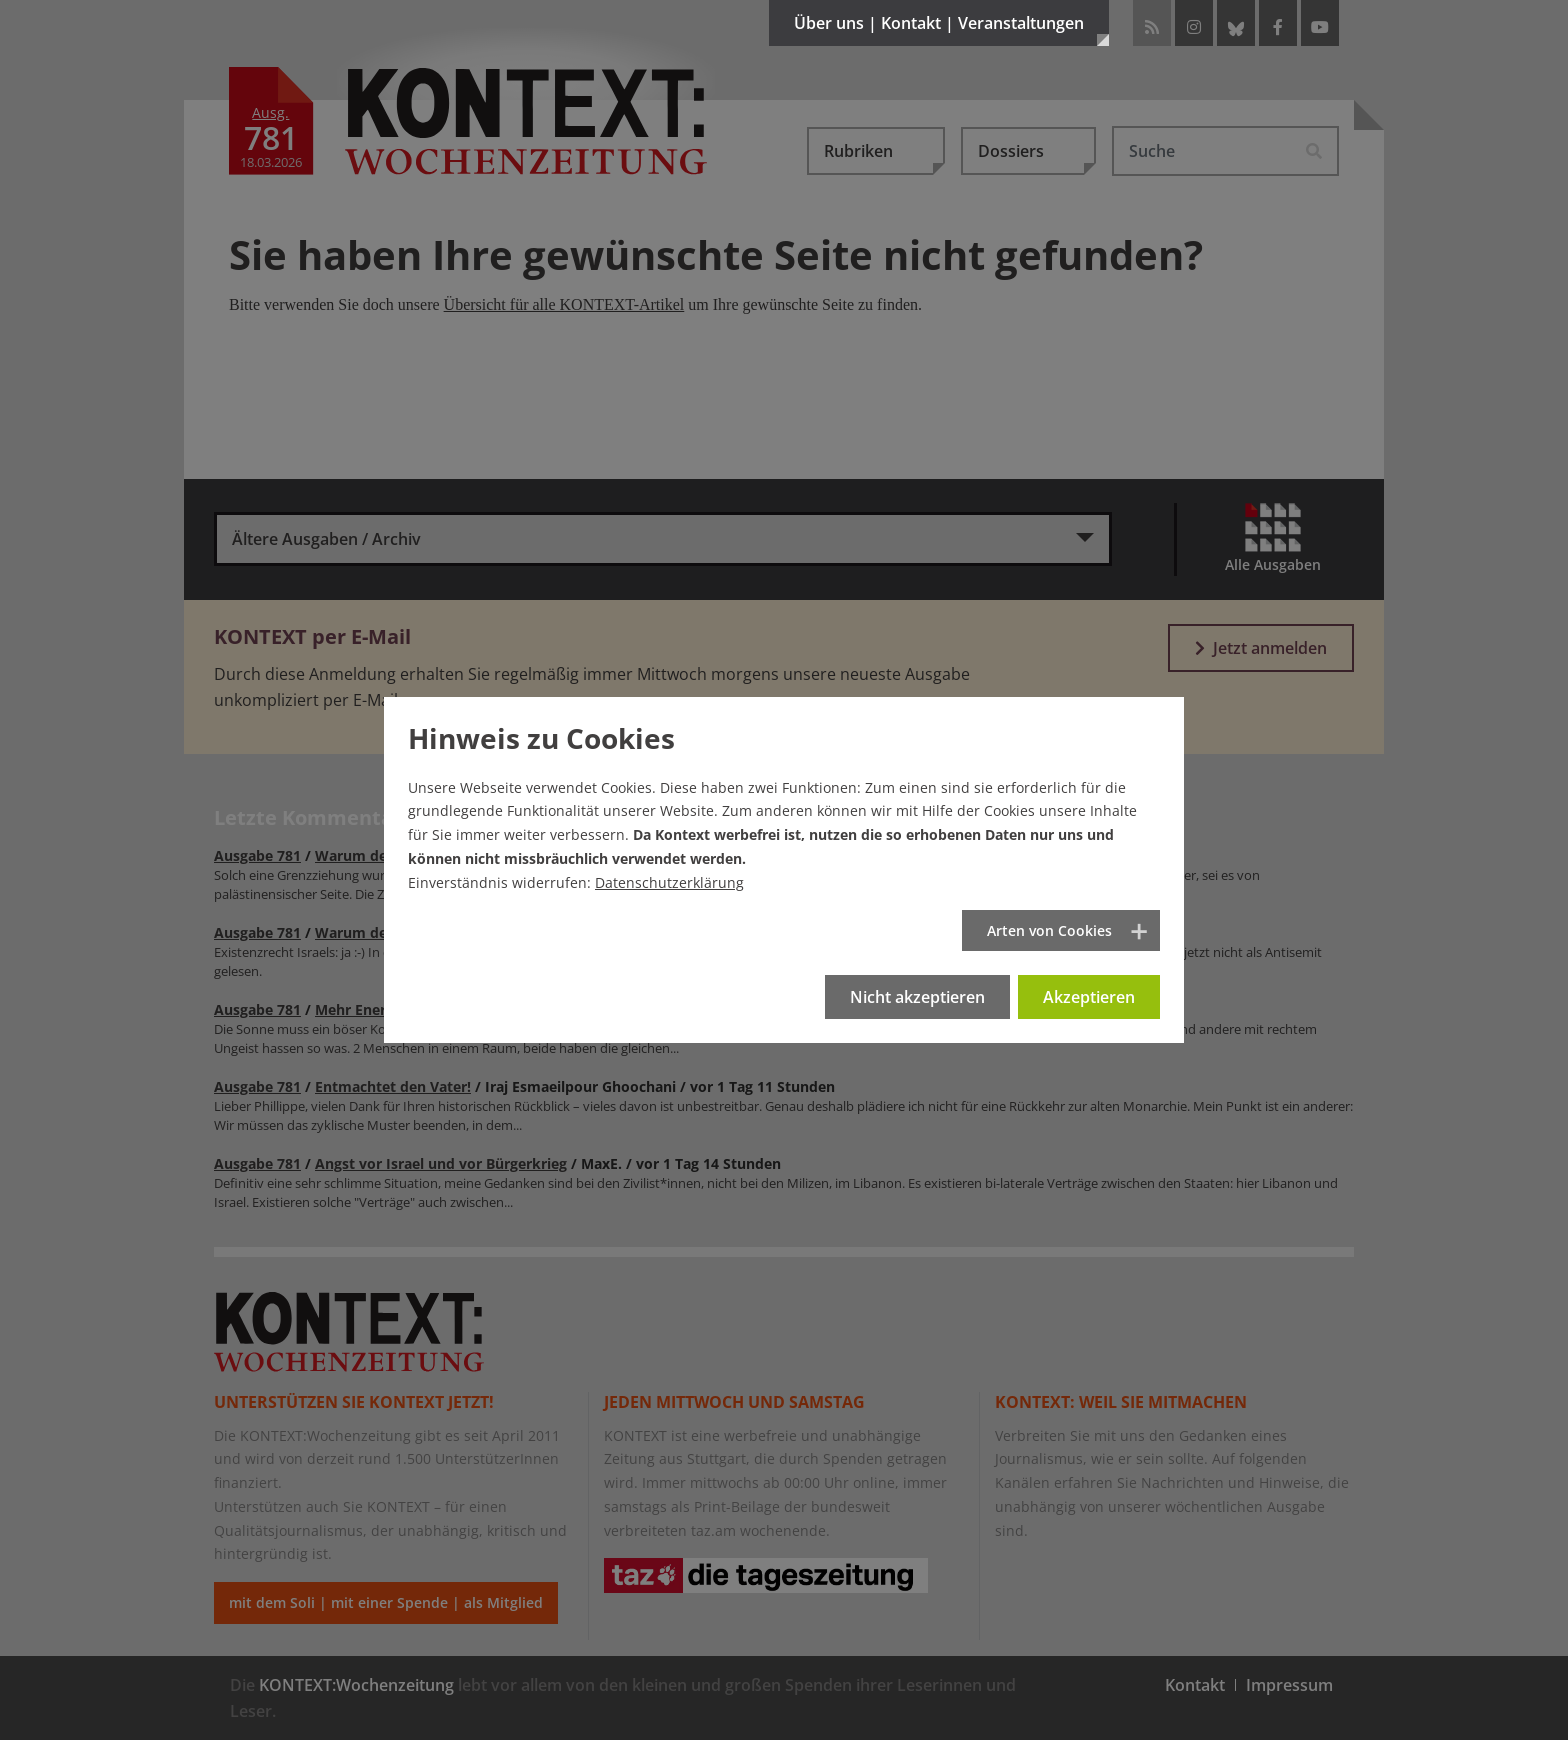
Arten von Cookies (1049, 930)
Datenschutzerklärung (669, 882)
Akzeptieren (1089, 997)
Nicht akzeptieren (917, 997)
